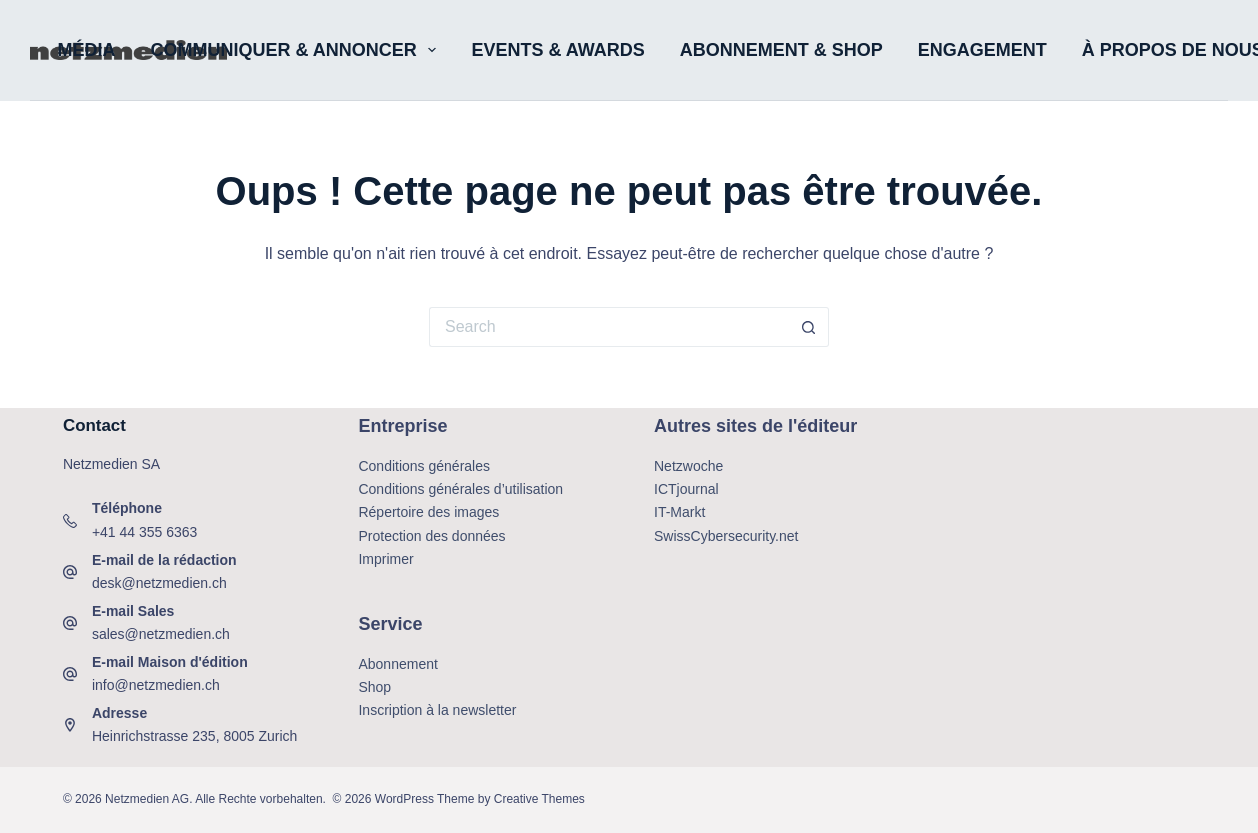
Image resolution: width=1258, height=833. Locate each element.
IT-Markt (679, 512)
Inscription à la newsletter (437, 710)
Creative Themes (539, 799)
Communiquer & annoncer (298, 50)
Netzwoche (688, 466)
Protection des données (431, 536)
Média (87, 50)
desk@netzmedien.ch (159, 583)
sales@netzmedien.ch (161, 634)
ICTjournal (686, 489)
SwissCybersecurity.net (726, 536)
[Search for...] (609, 327)
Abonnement (397, 664)
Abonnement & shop (781, 50)
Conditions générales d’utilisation (460, 489)
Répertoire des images (428, 512)
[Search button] (809, 327)
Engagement (982, 50)
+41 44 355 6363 (145, 532)
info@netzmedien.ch (156, 685)
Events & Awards (557, 50)
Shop (374, 687)
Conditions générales (424, 466)
